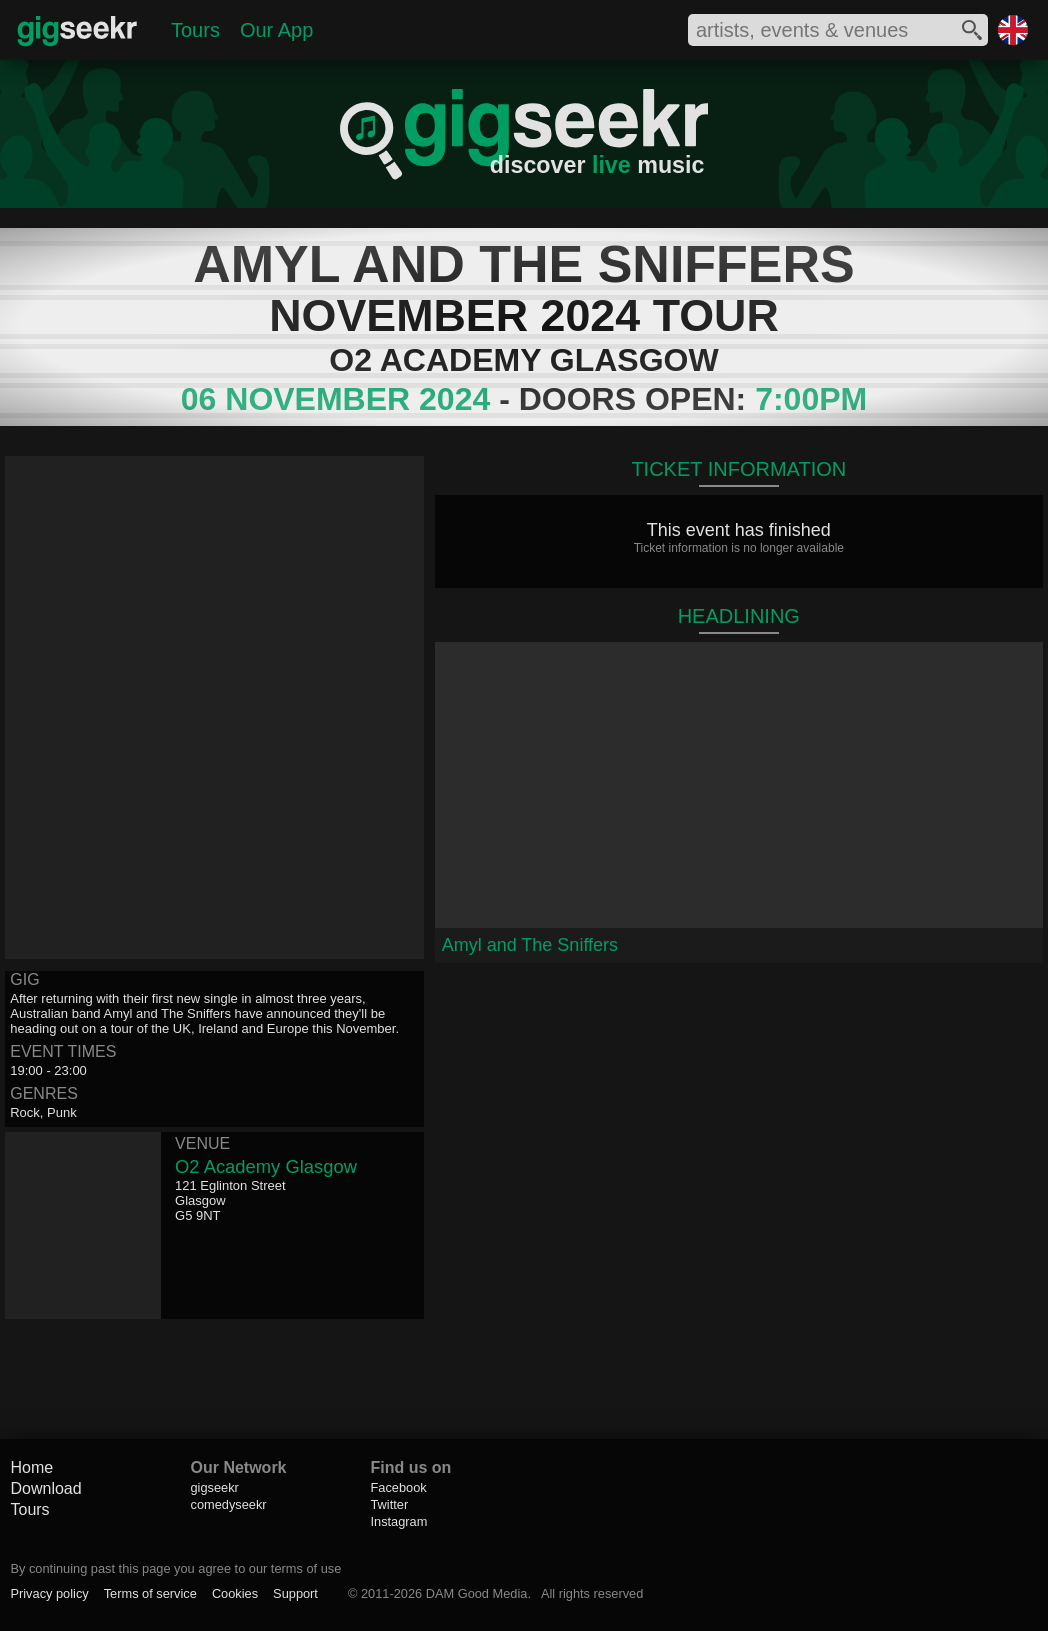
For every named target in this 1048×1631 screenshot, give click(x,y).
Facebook (398, 1487)
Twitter (389, 1504)
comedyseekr (228, 1504)
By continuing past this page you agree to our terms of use (175, 1568)
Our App (276, 30)
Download (45, 1488)
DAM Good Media (477, 1593)
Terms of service (150, 1593)
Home (31, 1467)
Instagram (398, 1521)
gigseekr (214, 1487)
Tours (195, 30)
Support (295, 1593)
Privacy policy (49, 1593)
